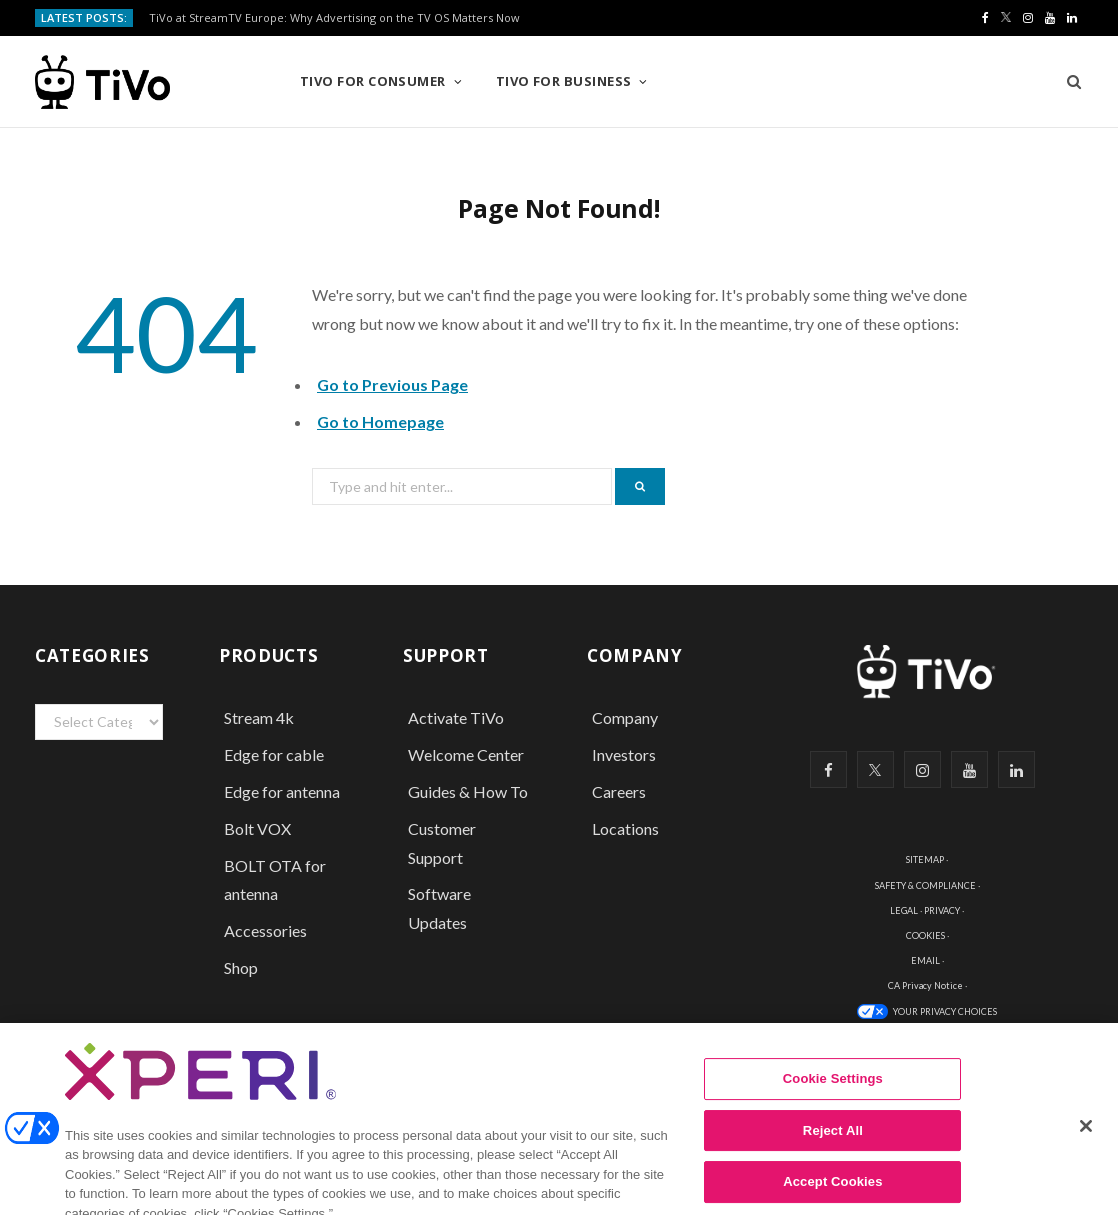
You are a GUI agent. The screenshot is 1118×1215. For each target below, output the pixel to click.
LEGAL (904, 910)
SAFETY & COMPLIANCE (925, 885)
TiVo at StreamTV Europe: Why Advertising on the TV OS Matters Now (334, 18)
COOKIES (925, 935)
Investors (624, 754)
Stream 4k (259, 717)
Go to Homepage (380, 421)
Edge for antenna (282, 791)
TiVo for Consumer (373, 81)
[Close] (1086, 1145)
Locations (625, 828)
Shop (241, 967)
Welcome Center (466, 754)
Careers (619, 791)
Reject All (833, 1148)
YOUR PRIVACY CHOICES (945, 1011)
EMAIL (925, 960)
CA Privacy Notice (925, 985)
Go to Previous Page (392, 384)
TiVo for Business (564, 81)
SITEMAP (925, 859)
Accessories (267, 930)
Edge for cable (274, 754)
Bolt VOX (257, 828)
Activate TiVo (456, 717)
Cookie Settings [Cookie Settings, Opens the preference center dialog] (833, 1097)
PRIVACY (942, 910)
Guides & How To (468, 791)
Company (625, 717)
